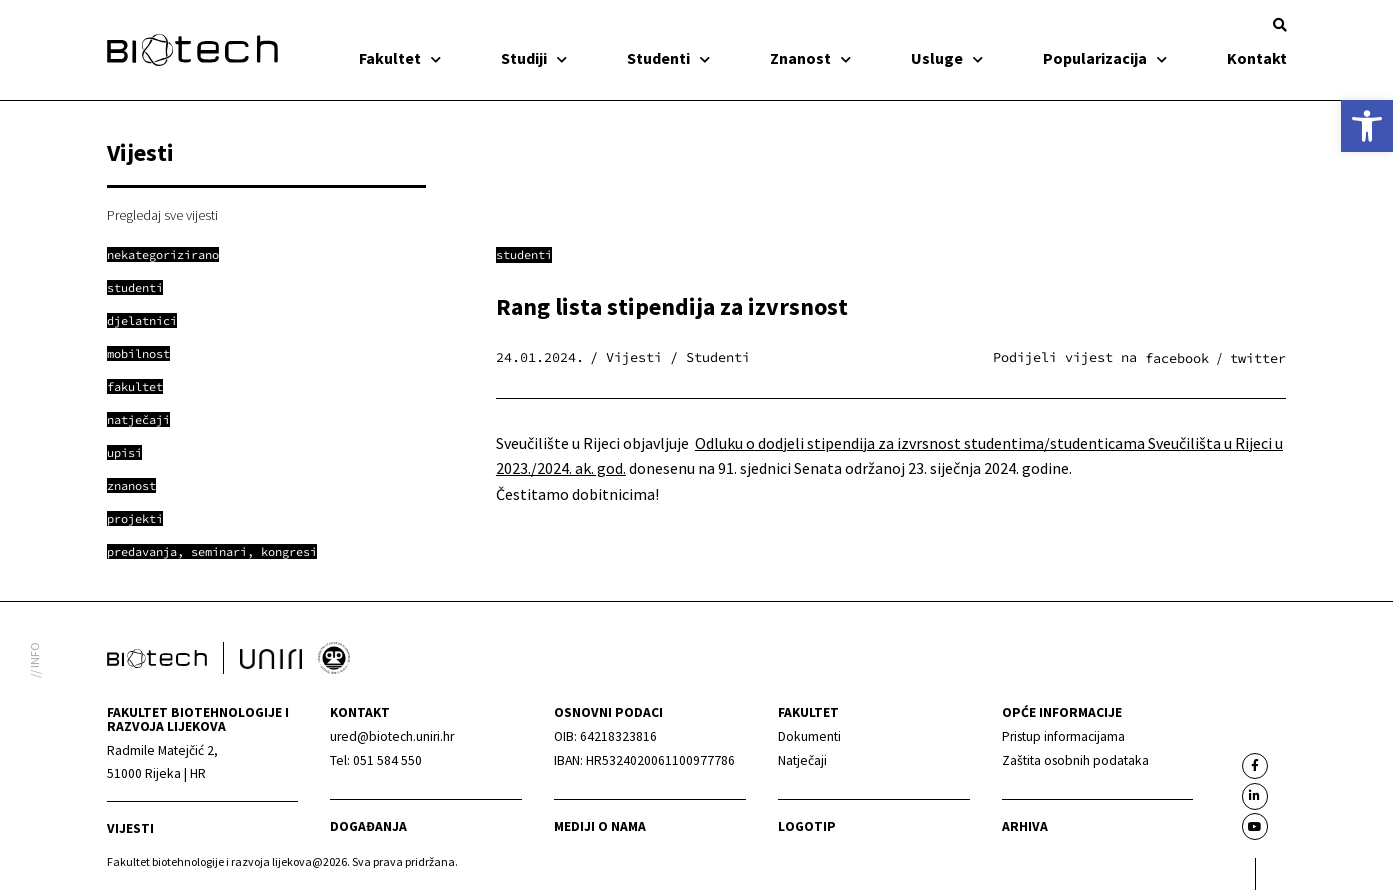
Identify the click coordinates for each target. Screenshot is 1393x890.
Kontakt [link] (1257, 58)
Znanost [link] (810, 58)
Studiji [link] (534, 58)
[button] (1280, 25)
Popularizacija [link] (1105, 58)
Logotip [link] (807, 826)
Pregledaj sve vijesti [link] (162, 215)
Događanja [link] (368, 826)
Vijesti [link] (130, 828)
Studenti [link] (668, 58)
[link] (1367, 126)
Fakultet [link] (400, 58)
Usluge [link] (947, 58)
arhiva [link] (1025, 826)
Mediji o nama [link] (600, 826)
